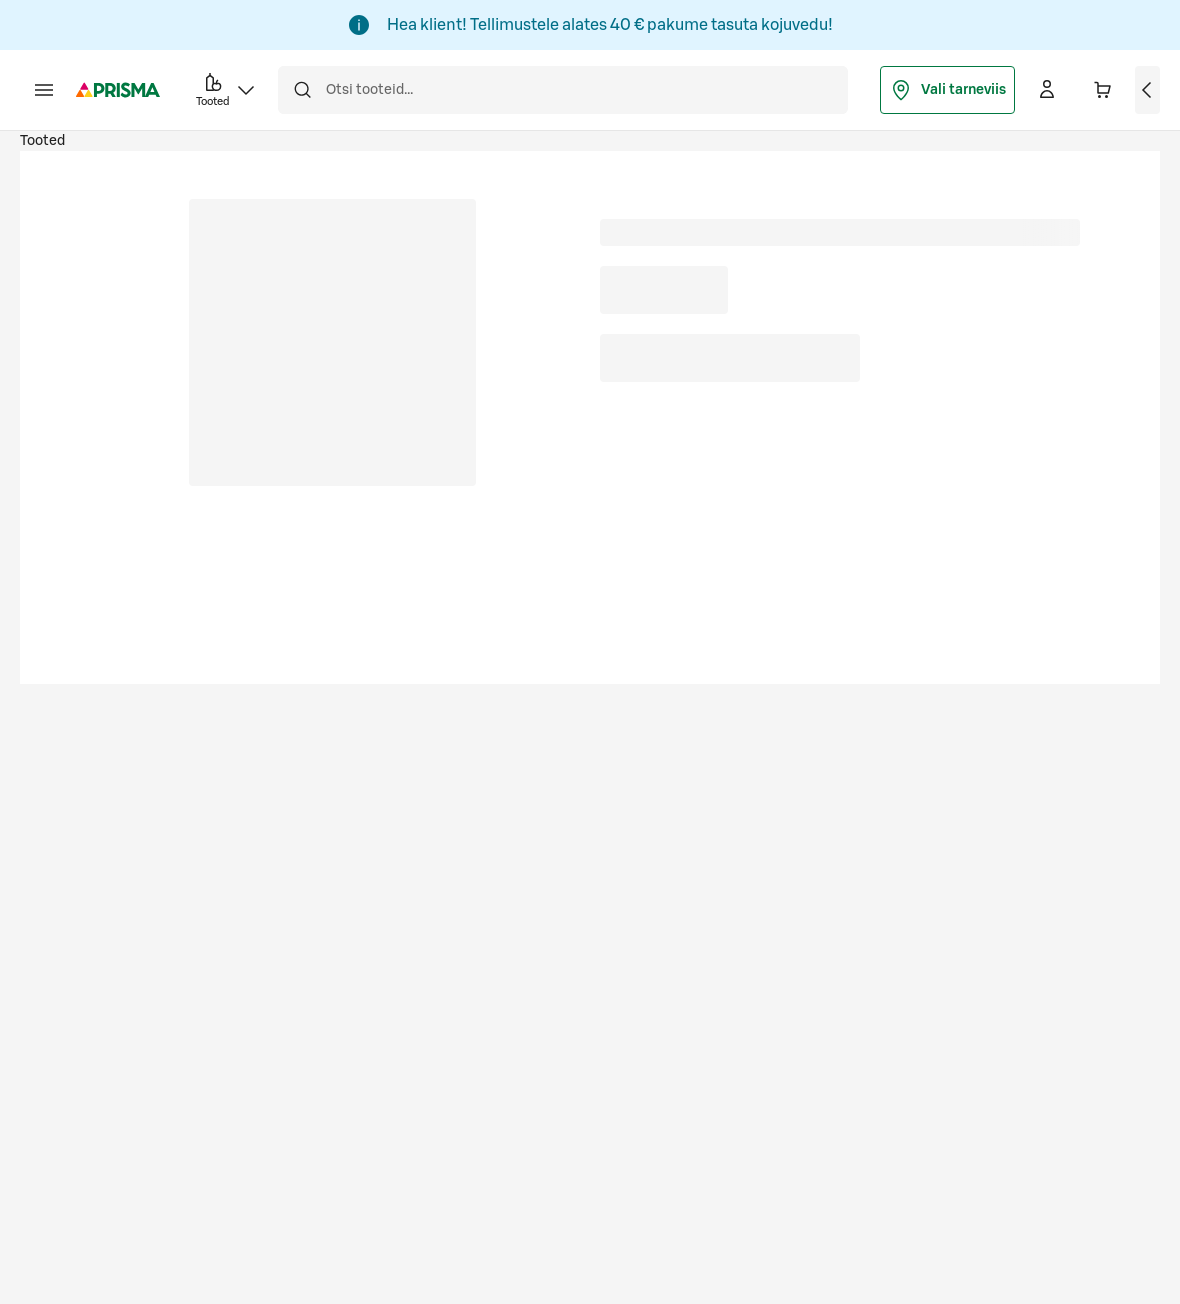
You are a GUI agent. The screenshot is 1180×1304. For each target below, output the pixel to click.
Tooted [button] (227, 88)
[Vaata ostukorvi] (1148, 90)
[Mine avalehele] (118, 90)
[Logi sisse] (1047, 90)
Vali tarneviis (947, 90)
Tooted (42, 141)
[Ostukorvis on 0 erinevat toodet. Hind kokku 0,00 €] (1103, 90)
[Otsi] (302, 90)
